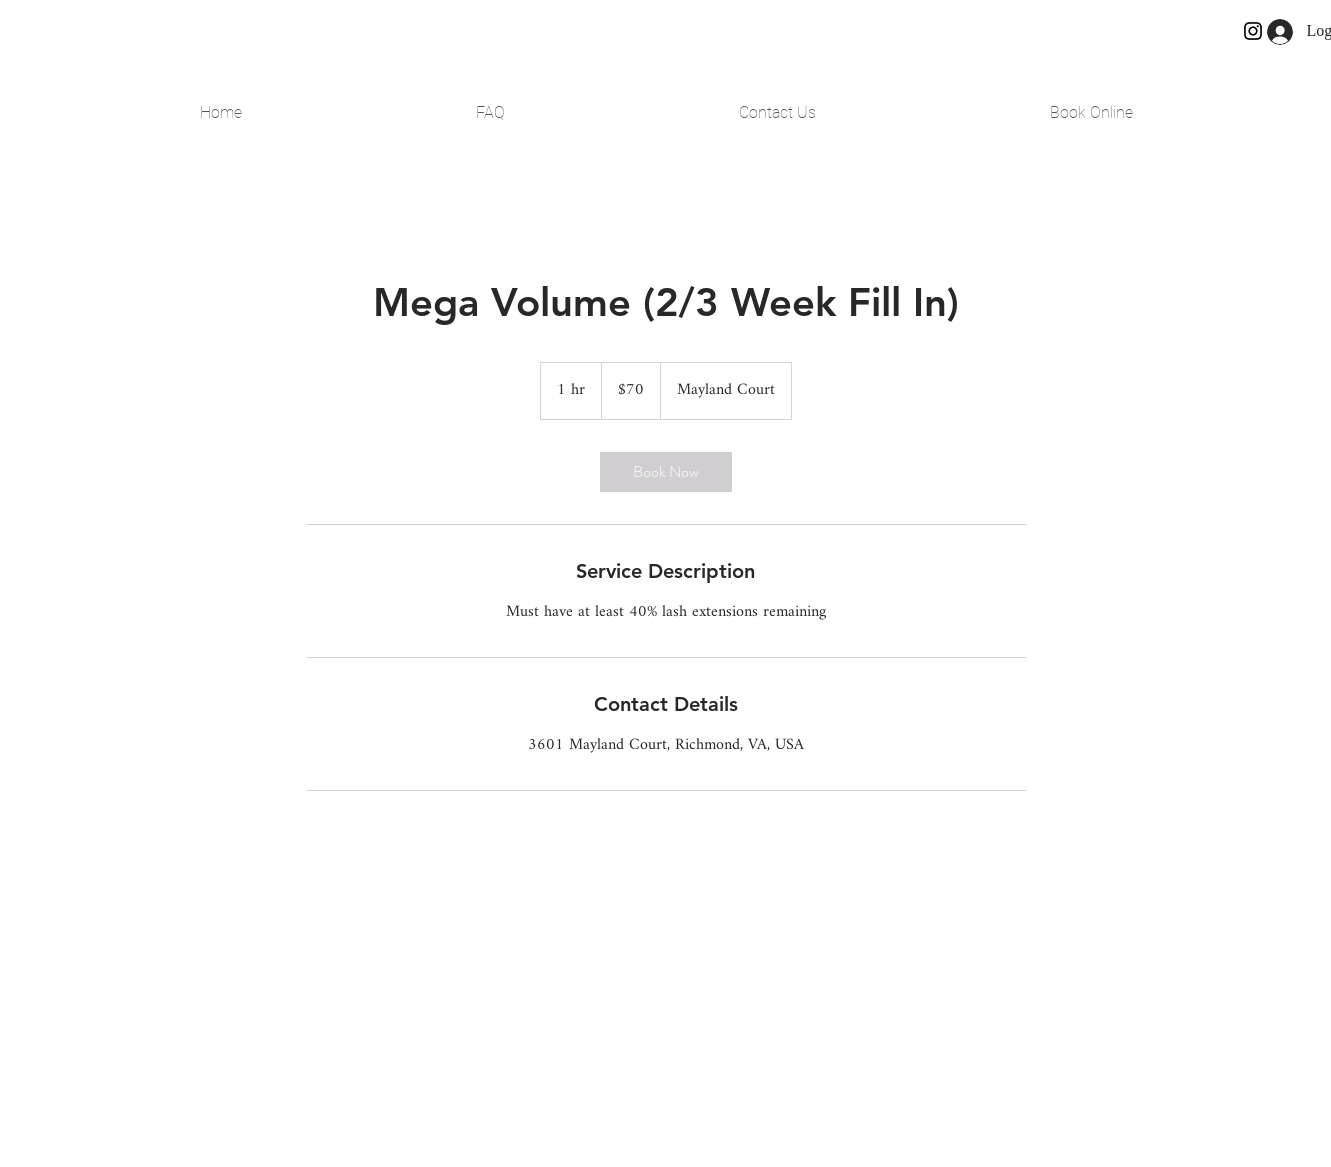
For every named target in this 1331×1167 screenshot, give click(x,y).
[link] (666, 472)
